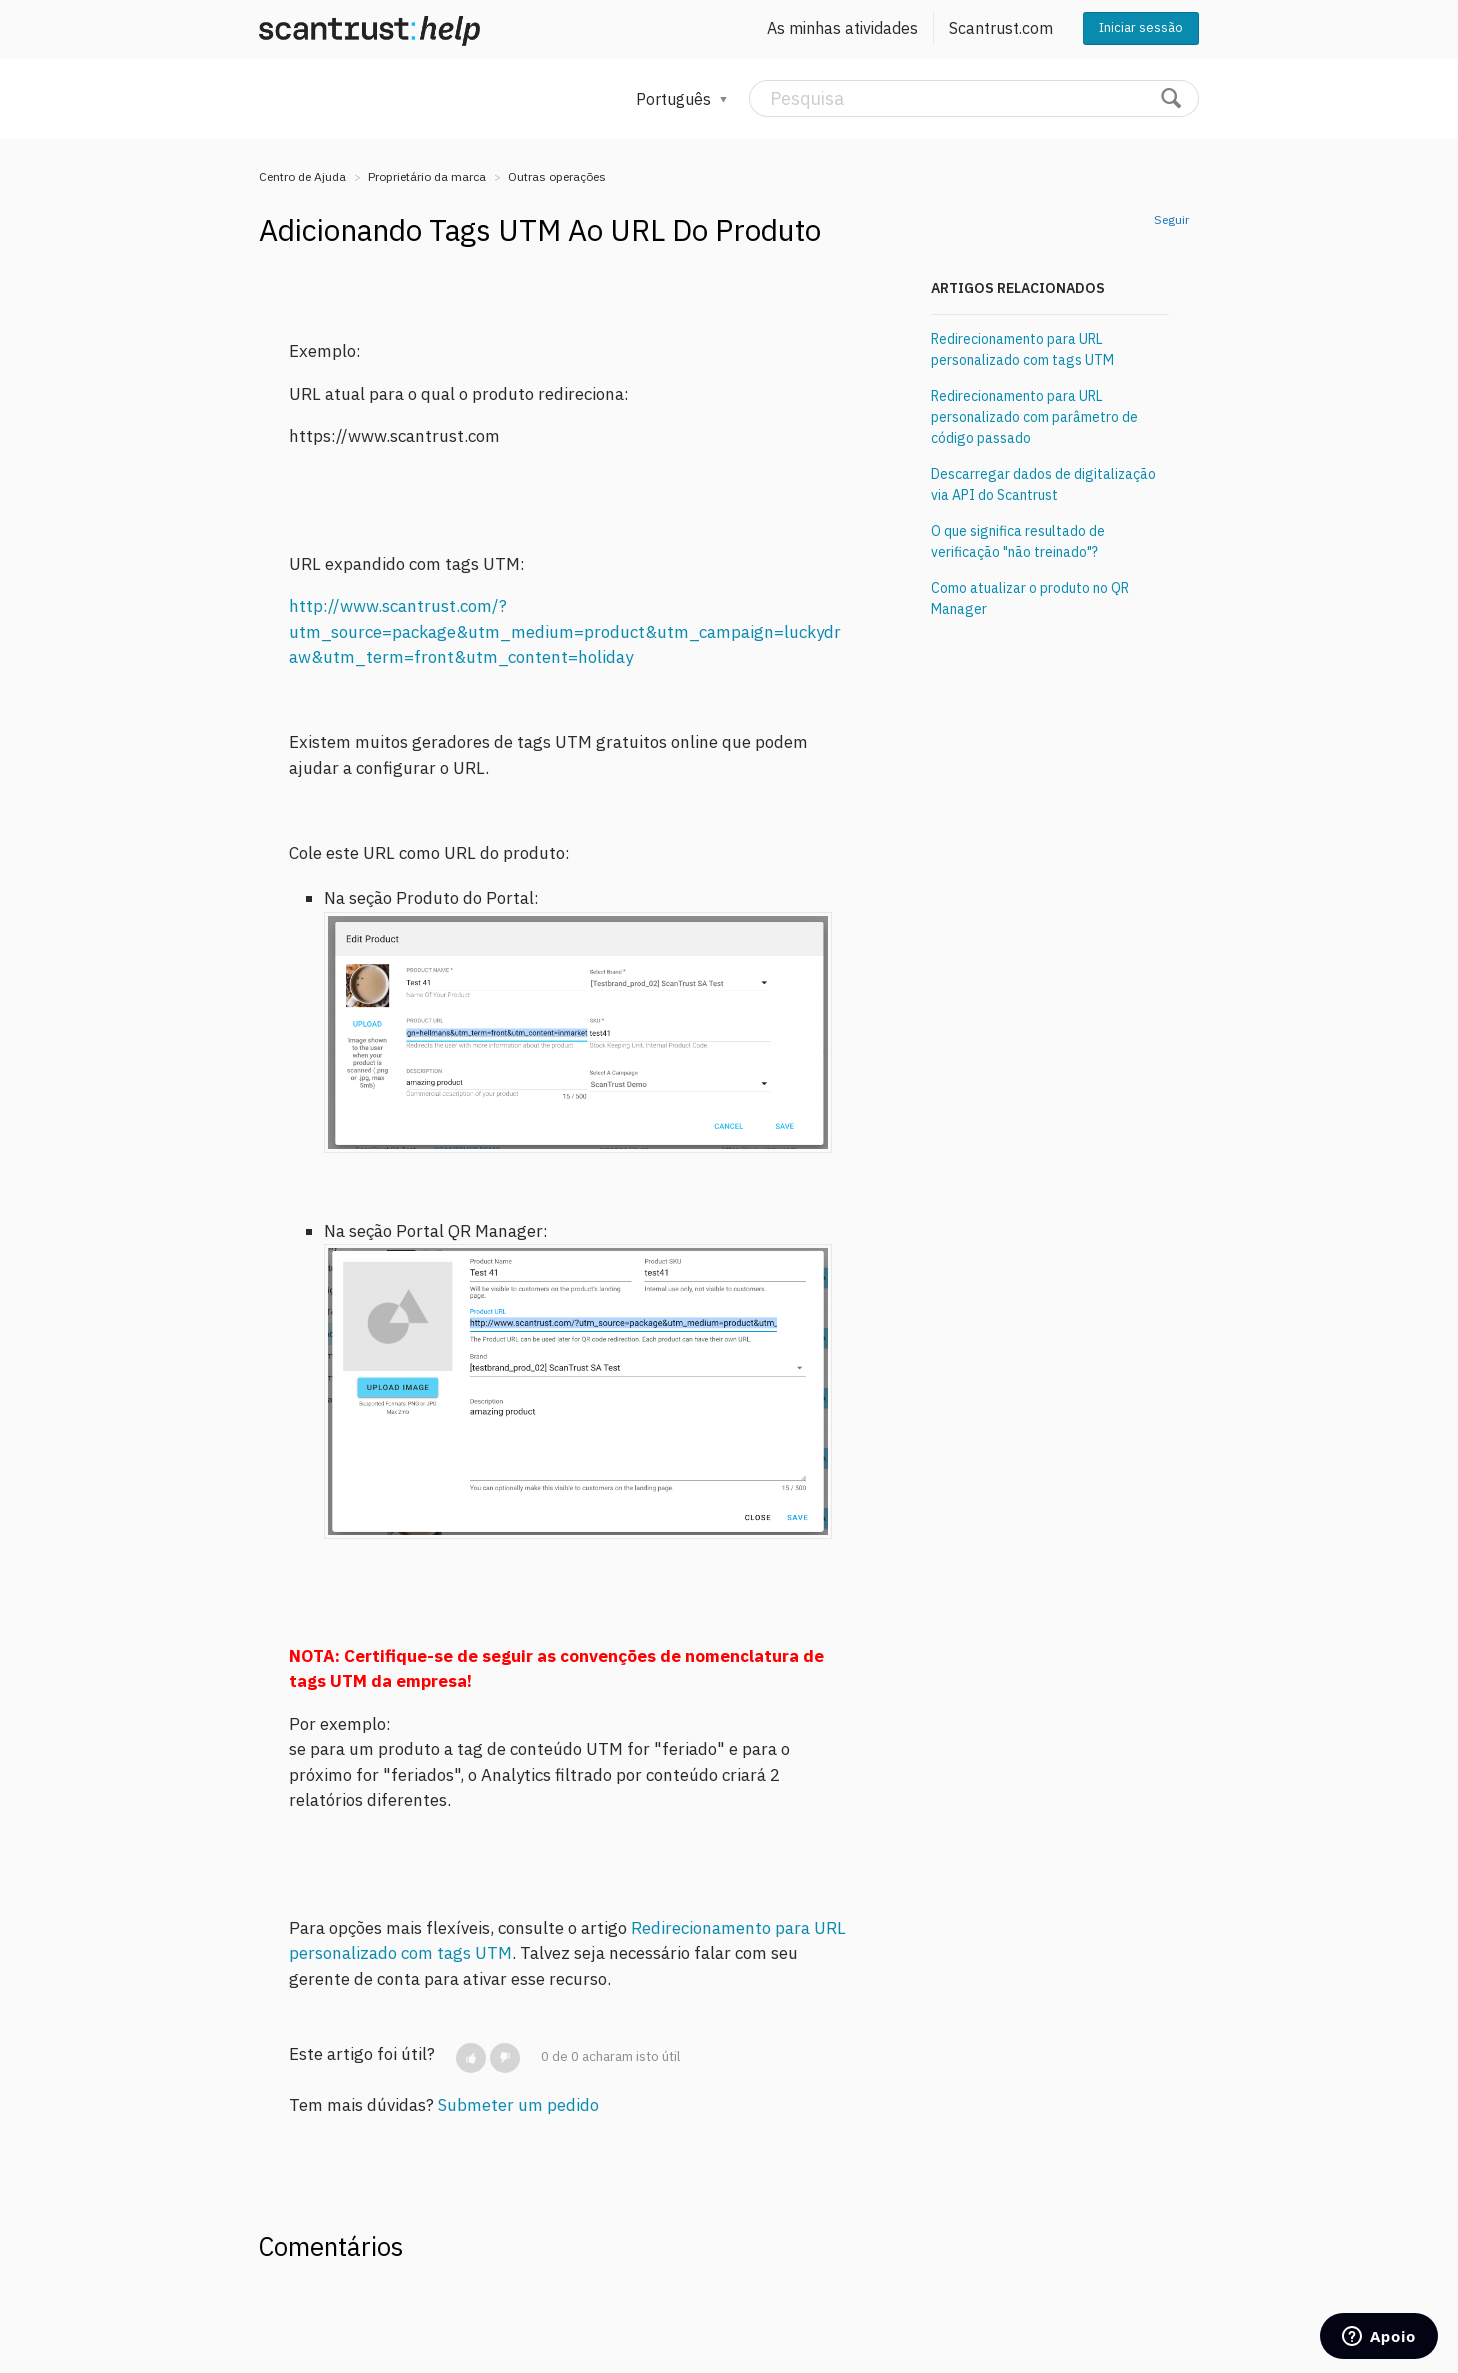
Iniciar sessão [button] (1141, 27)
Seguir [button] (1171, 219)
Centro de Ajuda (302, 176)
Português (675, 99)
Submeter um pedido (518, 2105)
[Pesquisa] (974, 98)
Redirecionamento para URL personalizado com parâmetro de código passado (1034, 417)
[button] (471, 2058)
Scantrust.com (1001, 28)
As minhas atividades (842, 28)
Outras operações (557, 176)
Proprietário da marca (427, 176)
